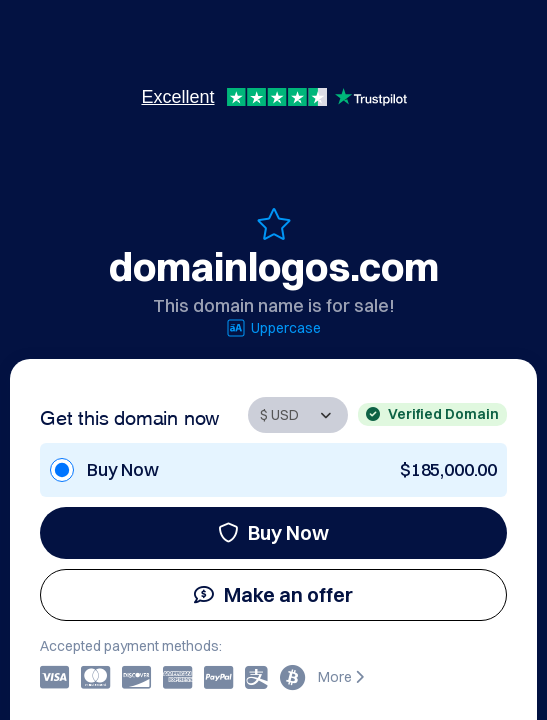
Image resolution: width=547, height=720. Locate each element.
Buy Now (273, 532)
